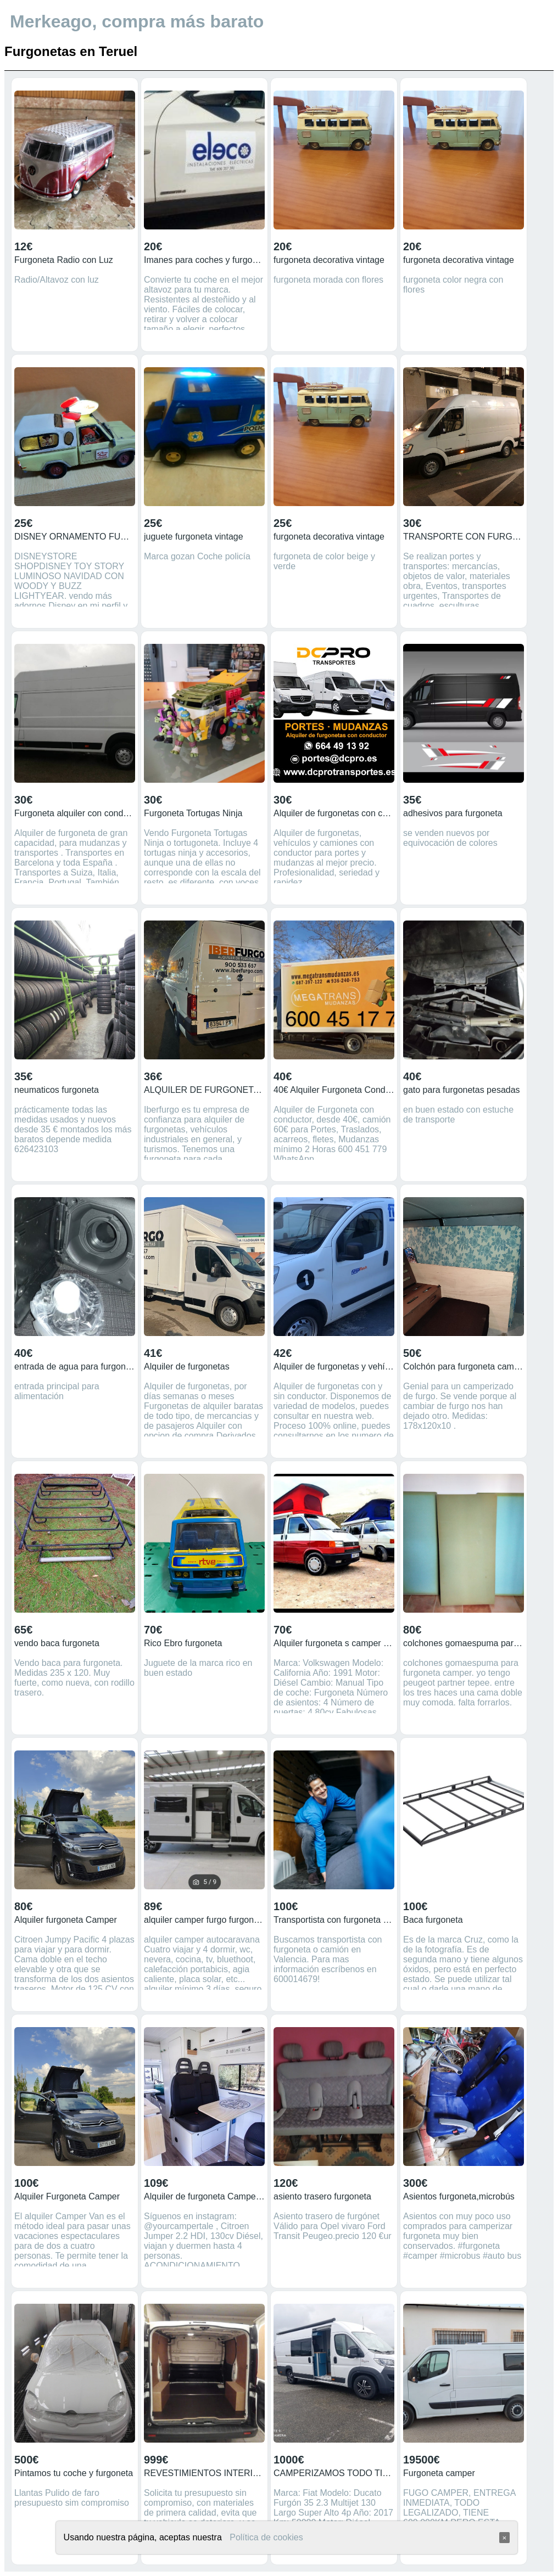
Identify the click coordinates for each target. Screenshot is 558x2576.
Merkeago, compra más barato (137, 21)
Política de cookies (266, 2537)
